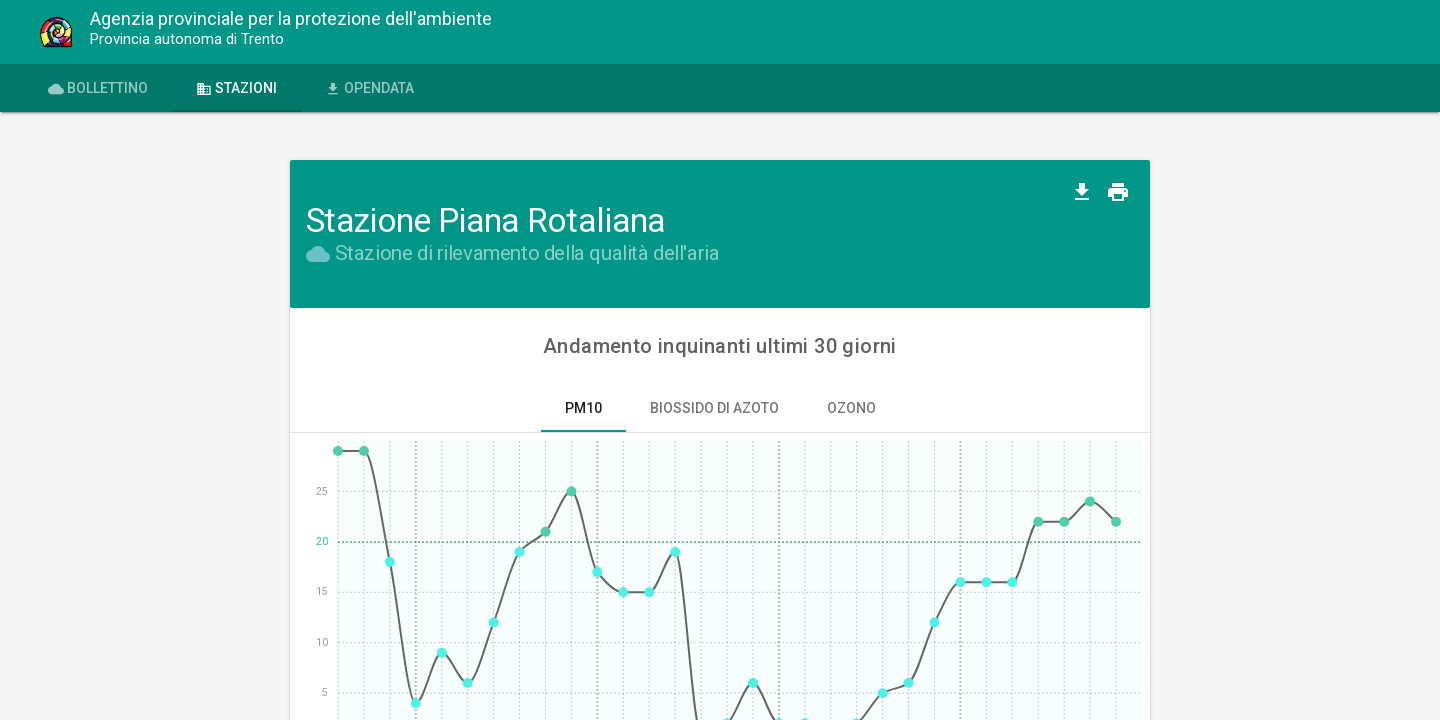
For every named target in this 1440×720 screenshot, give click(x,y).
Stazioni (236, 88)
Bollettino (98, 88)
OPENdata (369, 88)
